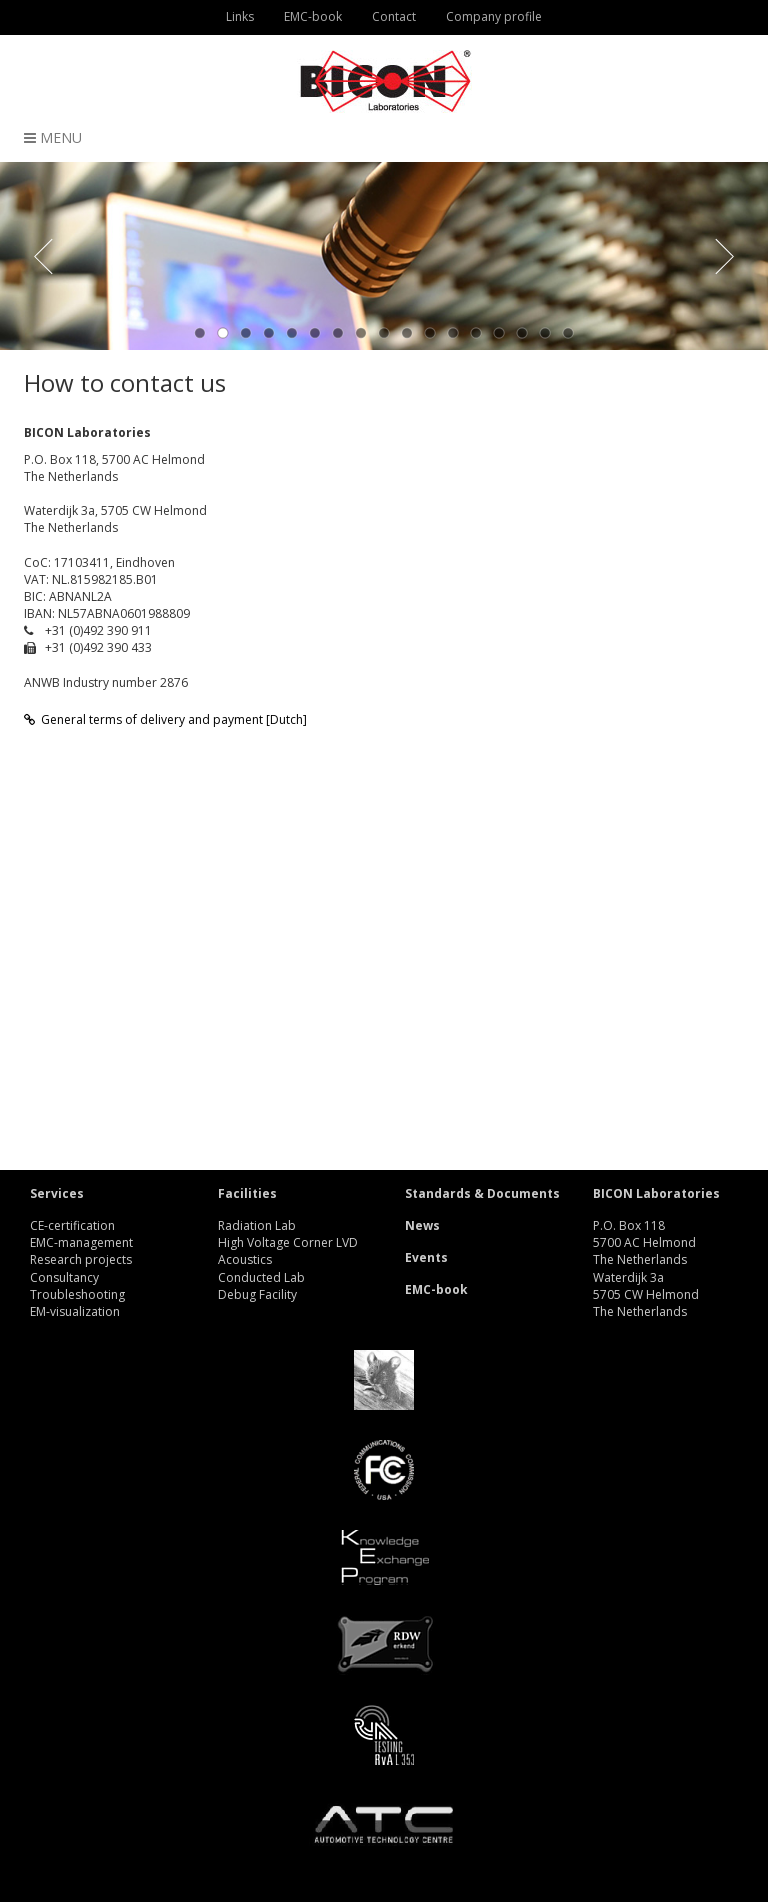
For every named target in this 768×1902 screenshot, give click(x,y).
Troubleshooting (77, 1294)
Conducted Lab (261, 1277)
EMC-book (436, 1289)
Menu (53, 137)
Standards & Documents (482, 1193)
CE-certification (72, 1225)
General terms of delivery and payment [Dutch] (165, 719)
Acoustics (245, 1259)
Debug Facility (257, 1294)
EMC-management (81, 1242)
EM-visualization (75, 1311)
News (422, 1225)
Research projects (81, 1259)
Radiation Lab (257, 1225)
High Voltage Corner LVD (288, 1242)
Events (426, 1257)
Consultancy (64, 1277)
